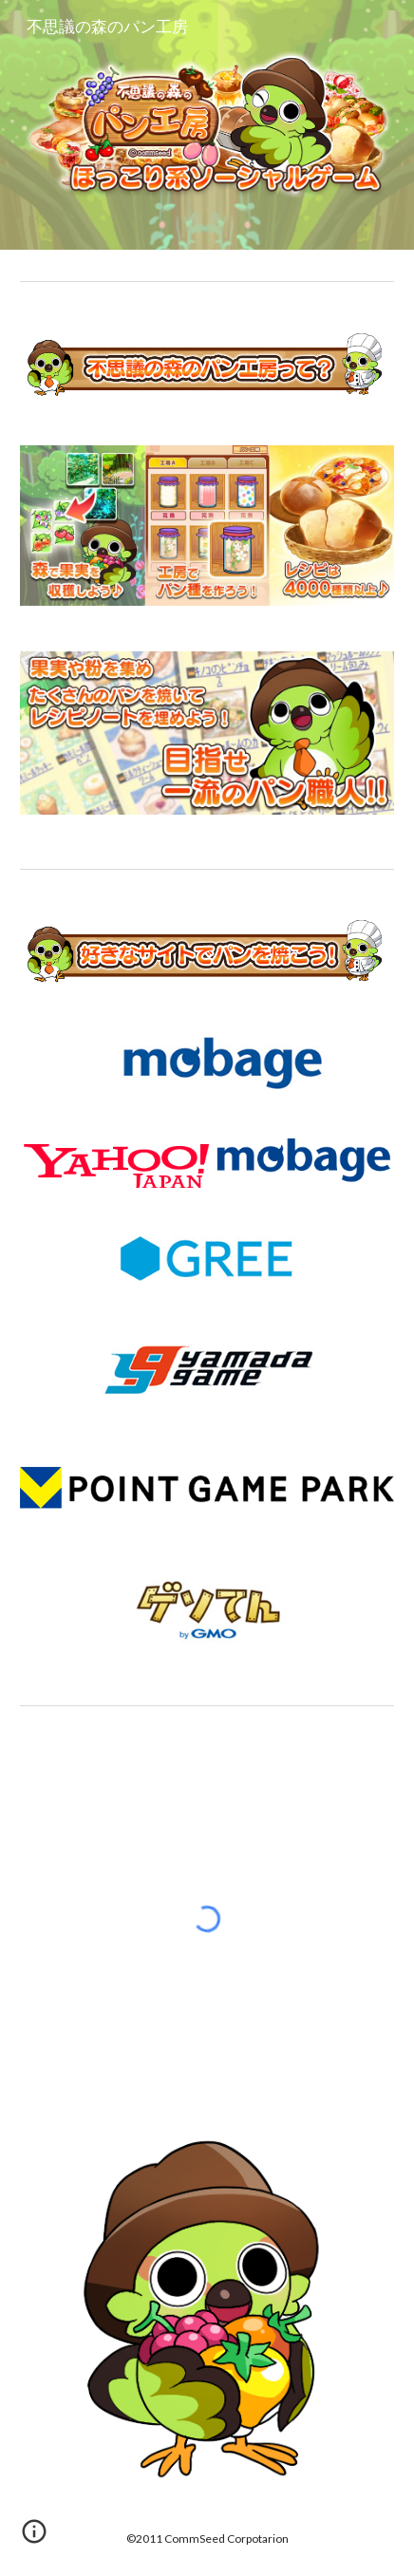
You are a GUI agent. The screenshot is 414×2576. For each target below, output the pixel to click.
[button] (34, 2538)
